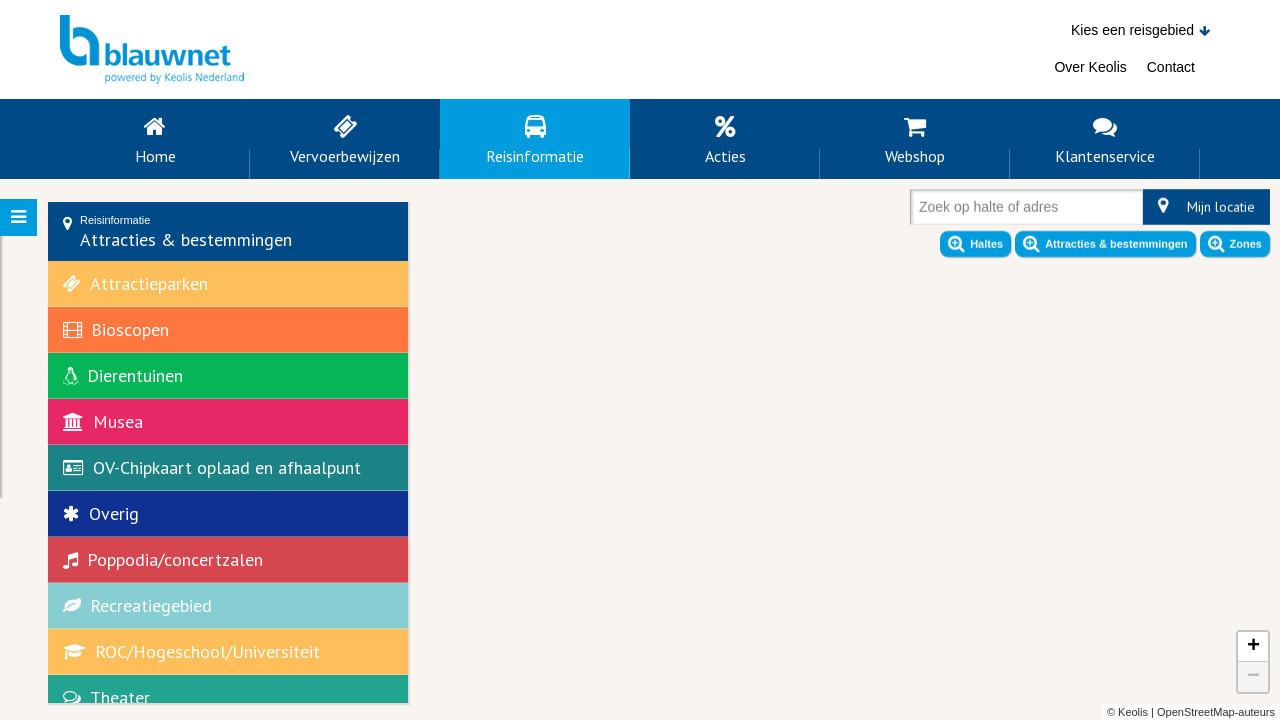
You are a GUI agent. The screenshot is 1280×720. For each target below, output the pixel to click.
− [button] (1253, 677)
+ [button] (1253, 647)
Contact (1171, 67)
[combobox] (923, 211)
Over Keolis (1090, 67)
